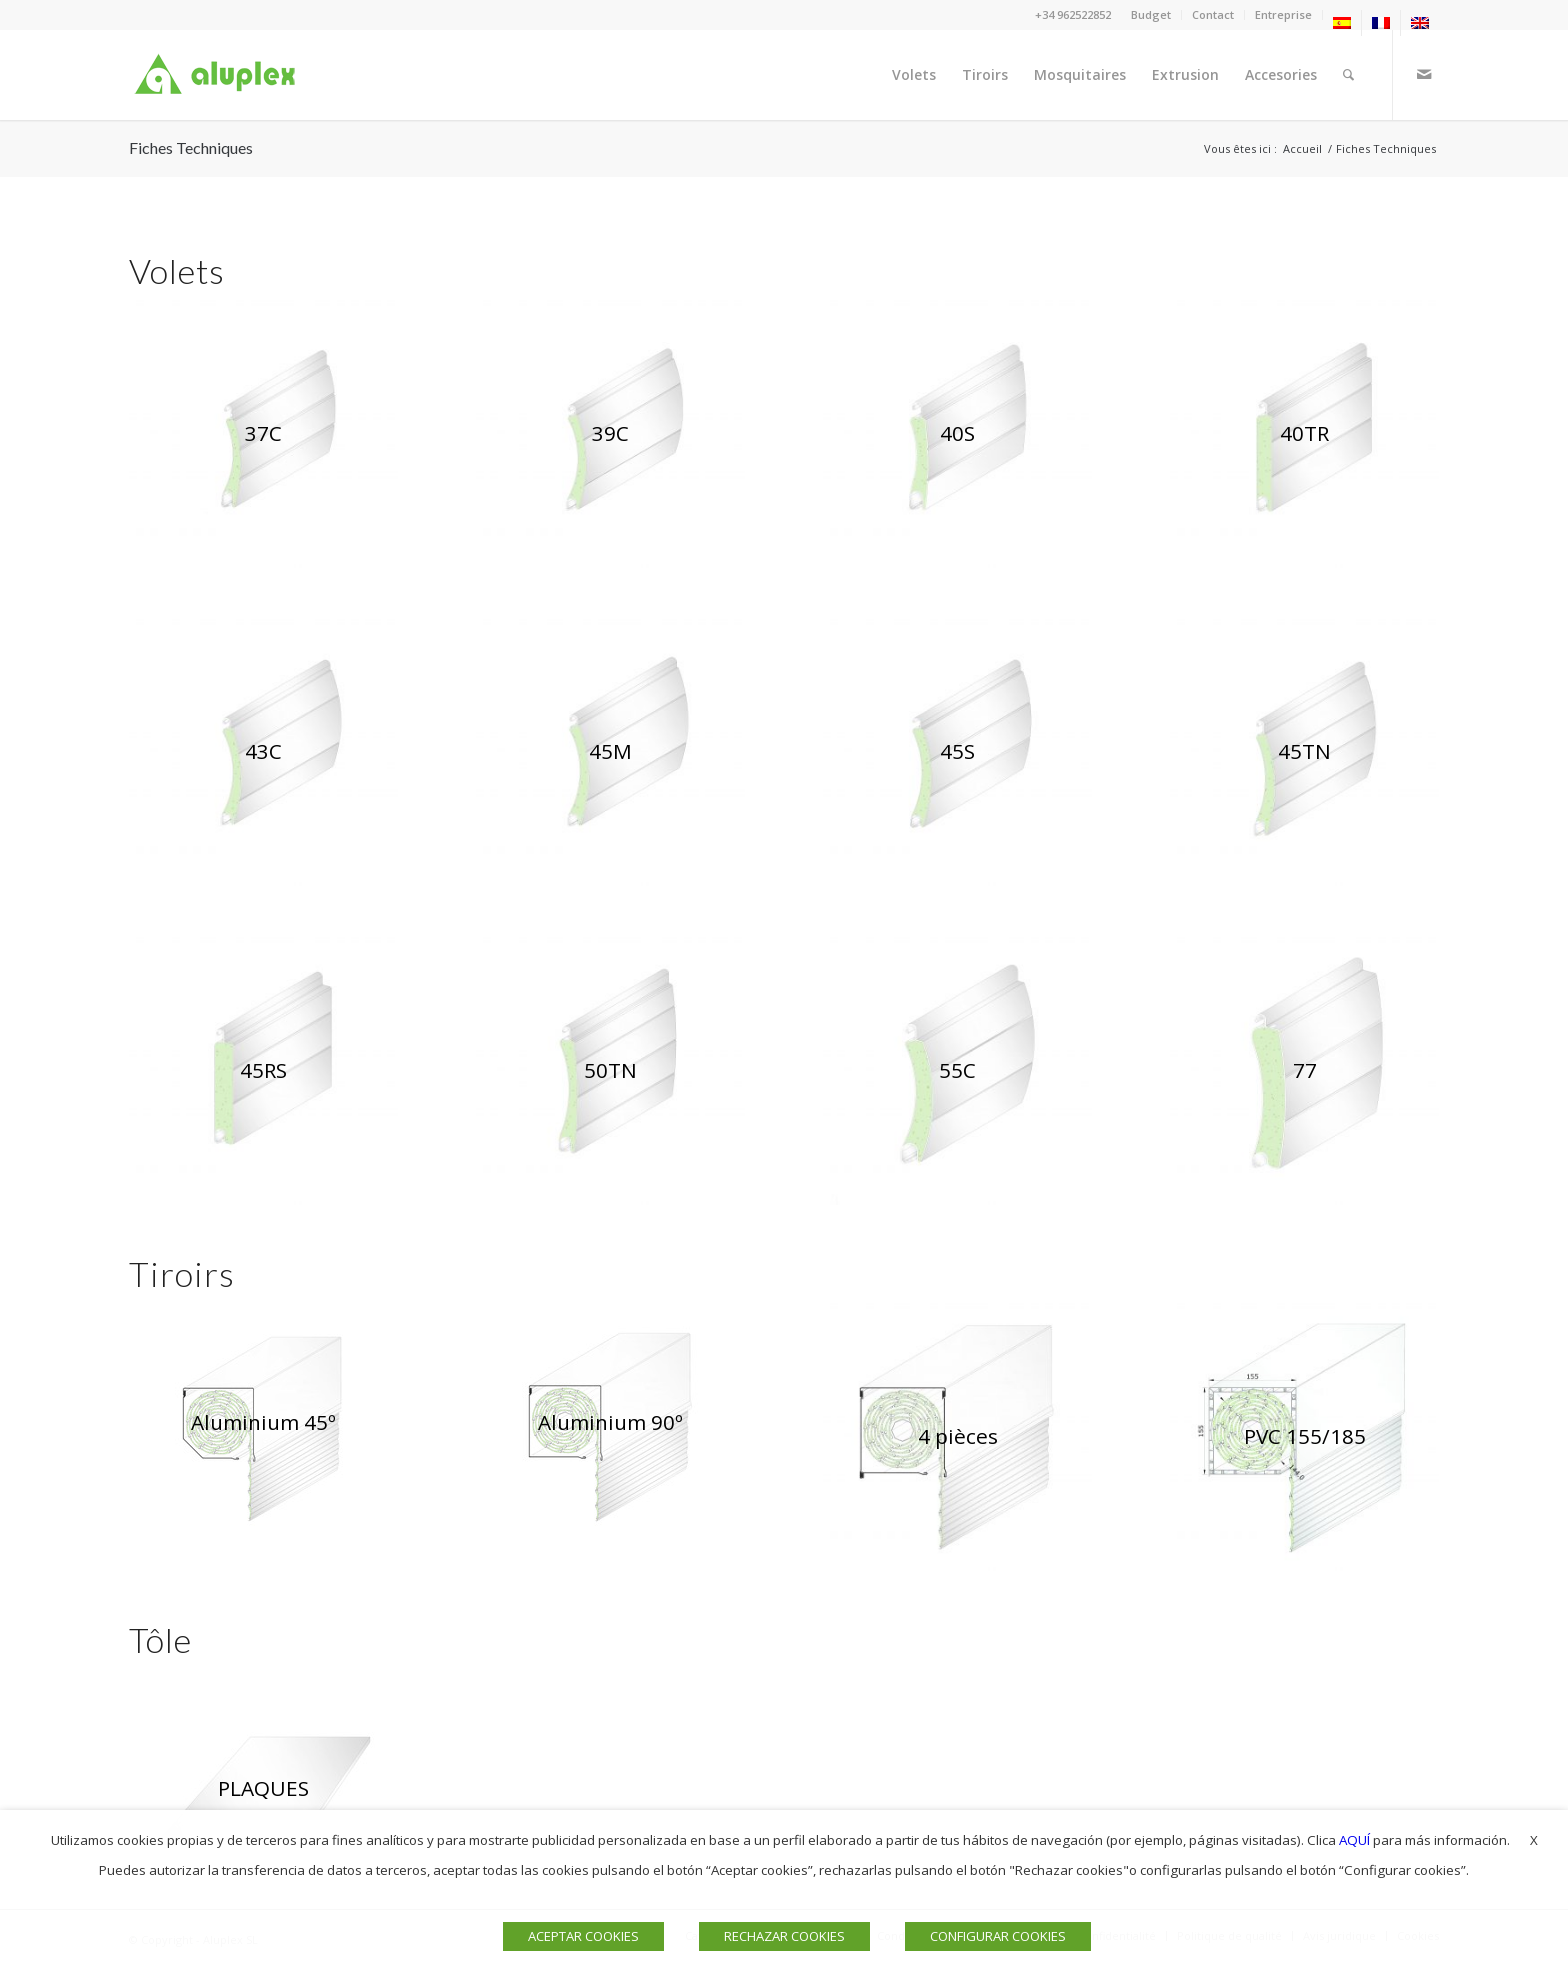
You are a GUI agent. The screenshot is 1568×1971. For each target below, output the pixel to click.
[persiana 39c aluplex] (610, 433)
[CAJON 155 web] (1304, 1436)
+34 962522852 (1073, 14)
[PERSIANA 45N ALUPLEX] (610, 752)
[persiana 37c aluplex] (263, 433)
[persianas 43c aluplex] (263, 752)
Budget (1151, 14)
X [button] (1534, 1840)
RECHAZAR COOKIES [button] (784, 1936)
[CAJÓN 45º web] (263, 1422)
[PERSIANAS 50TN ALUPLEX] (610, 1070)
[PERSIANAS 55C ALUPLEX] (957, 1070)
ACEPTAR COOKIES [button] (583, 1936)
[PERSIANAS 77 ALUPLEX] (1304, 1070)
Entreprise (1283, 14)
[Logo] (219, 75)
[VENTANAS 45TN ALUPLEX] (1304, 752)
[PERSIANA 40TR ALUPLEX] (1304, 433)
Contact (1213, 14)
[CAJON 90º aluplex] (610, 1422)
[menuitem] (1151, 15)
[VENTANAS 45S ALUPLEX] (957, 752)
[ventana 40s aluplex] (957, 433)
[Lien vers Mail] (1424, 74)
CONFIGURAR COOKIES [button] (998, 1936)
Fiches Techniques (191, 147)
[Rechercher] (1348, 75)
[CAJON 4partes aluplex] (957, 1436)
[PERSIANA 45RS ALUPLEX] (263, 1070)
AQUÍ (1354, 1840)
